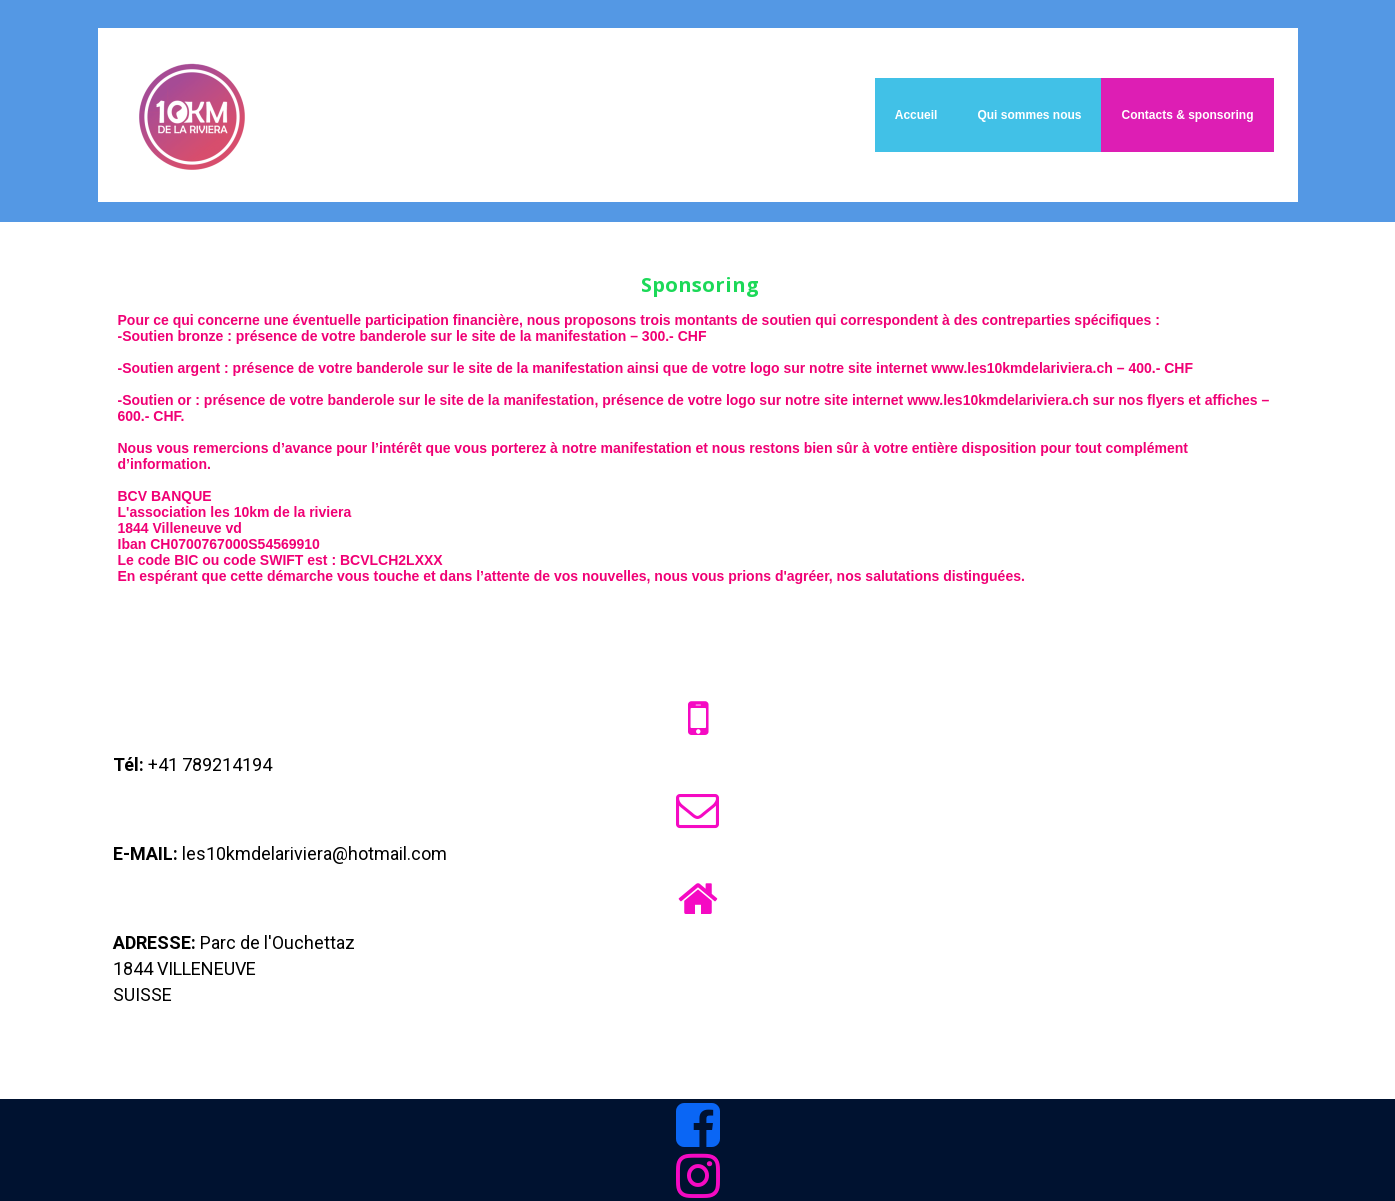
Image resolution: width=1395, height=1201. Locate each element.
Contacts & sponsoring (1187, 115)
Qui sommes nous (1029, 115)
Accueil (916, 115)
